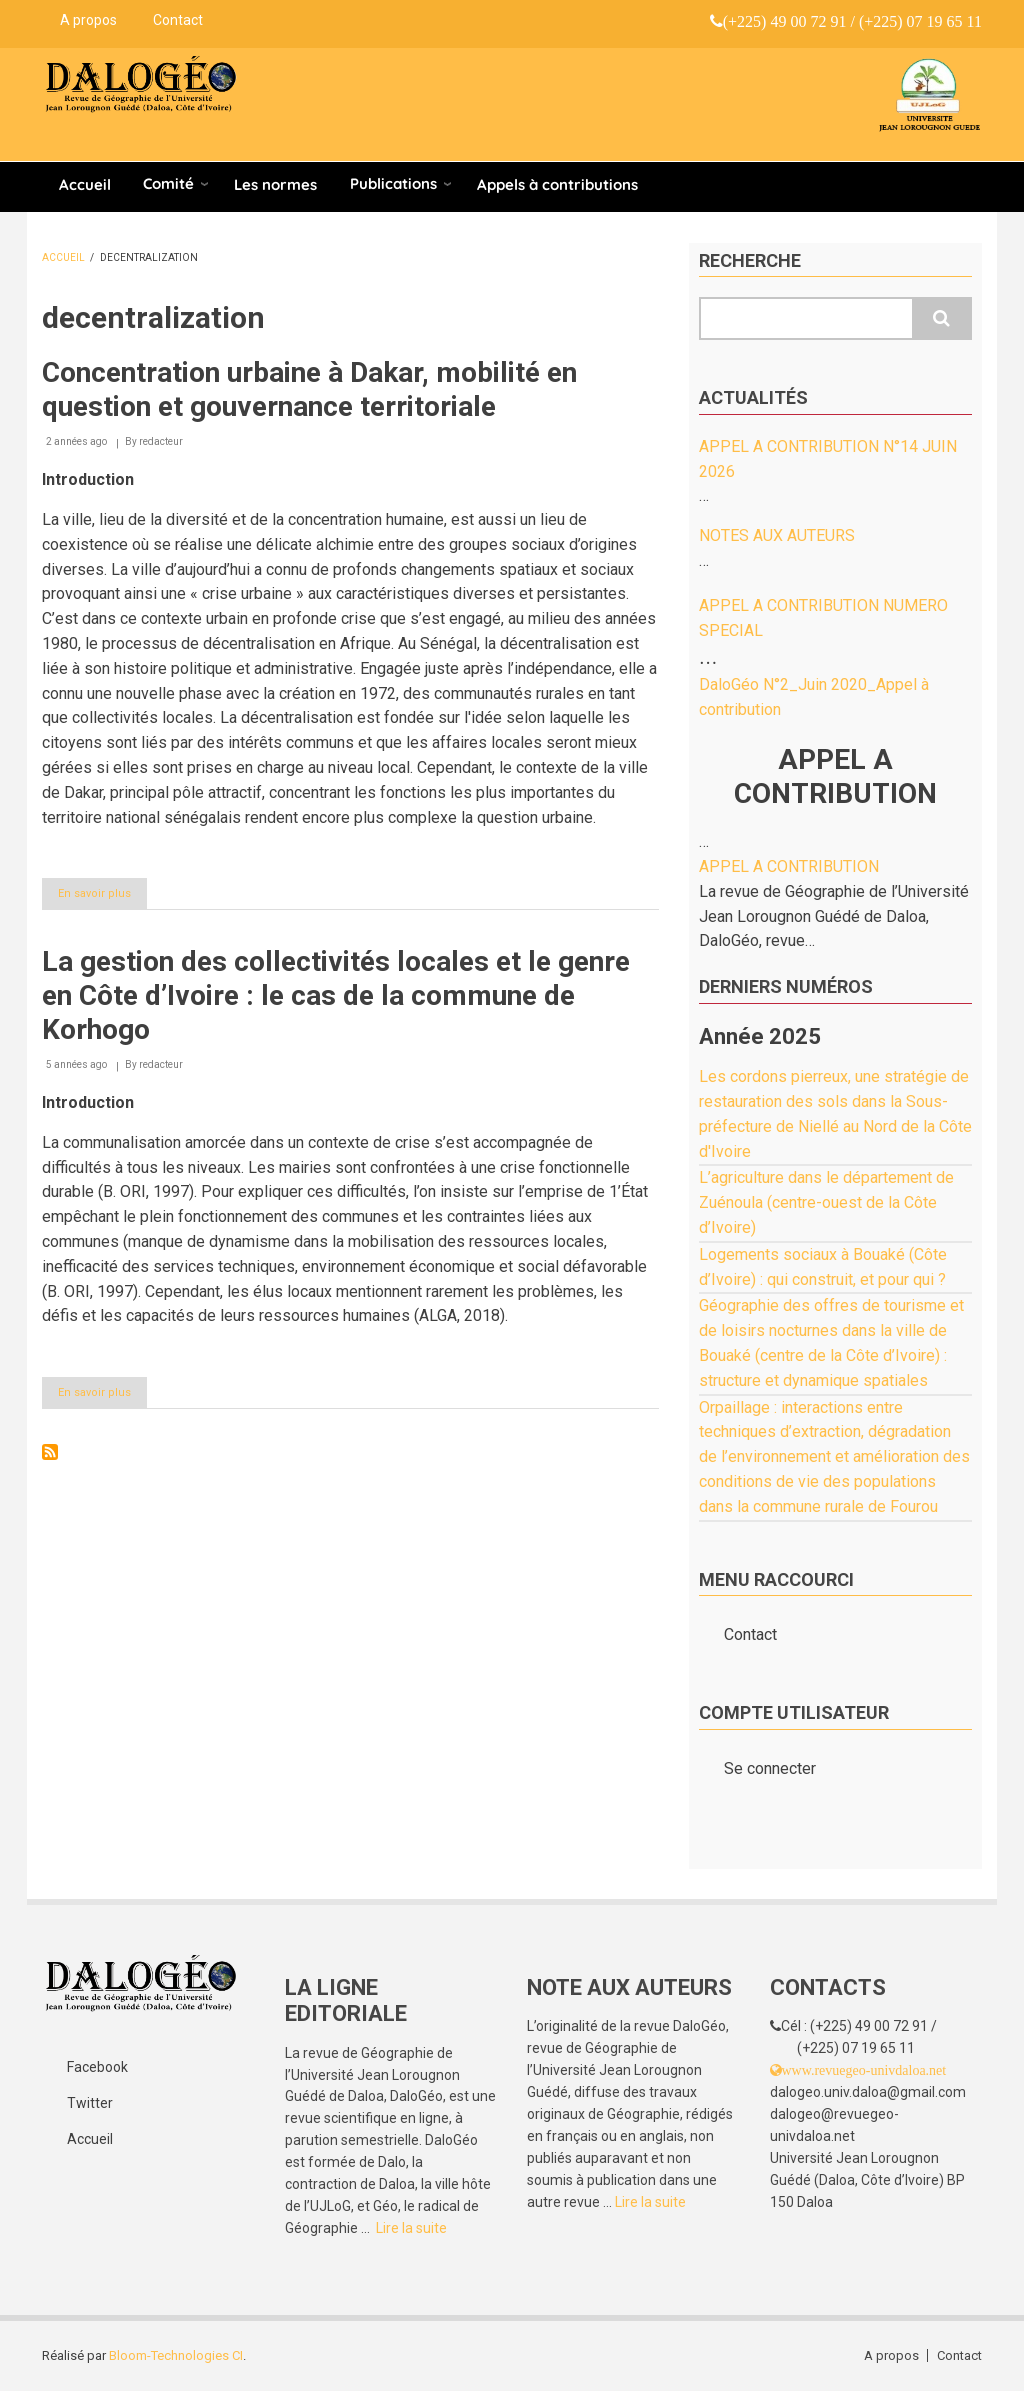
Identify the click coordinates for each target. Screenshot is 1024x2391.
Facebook (97, 2067)
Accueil (85, 184)
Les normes (275, 184)
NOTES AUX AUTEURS (777, 535)
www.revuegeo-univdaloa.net (864, 2070)
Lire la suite (411, 2228)
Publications (393, 183)
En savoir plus (102, 897)
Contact (178, 20)
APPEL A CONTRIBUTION (789, 866)
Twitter (90, 2103)
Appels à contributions (557, 184)
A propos (88, 20)
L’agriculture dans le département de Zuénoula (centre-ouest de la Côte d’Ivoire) (826, 1202)
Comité (168, 183)
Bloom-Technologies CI (176, 2355)
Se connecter (770, 1768)
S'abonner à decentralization (50, 1452)
